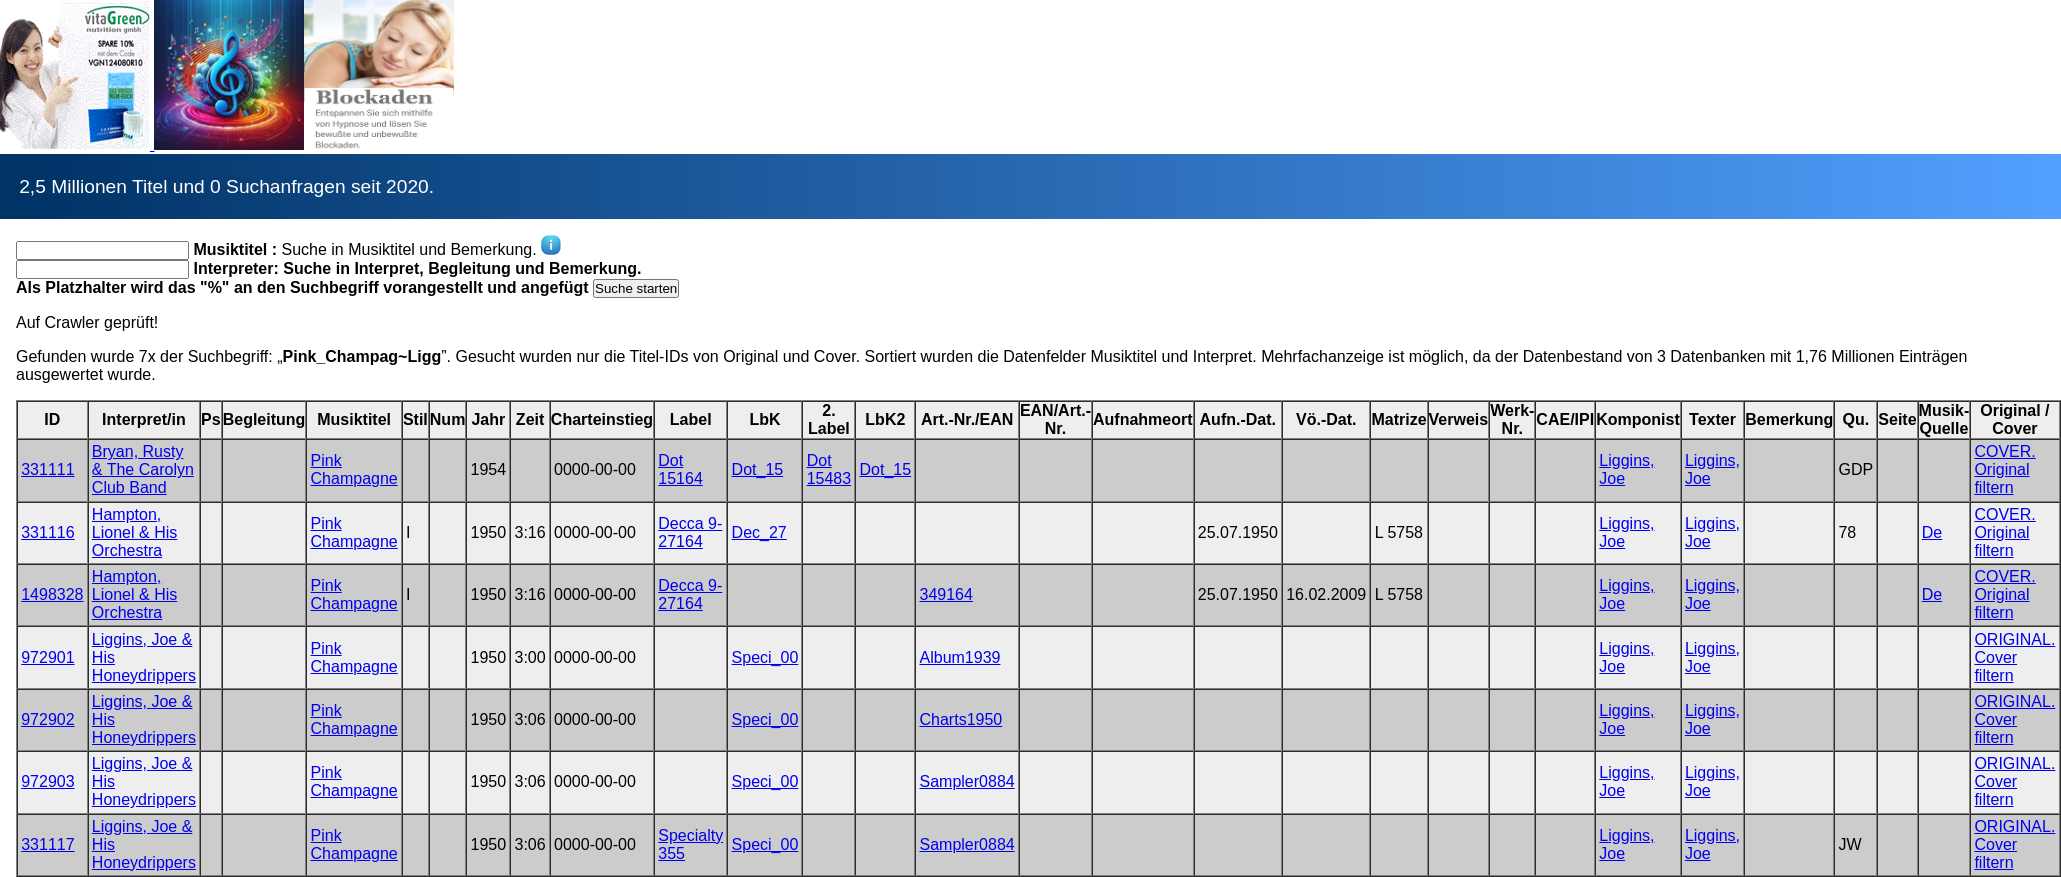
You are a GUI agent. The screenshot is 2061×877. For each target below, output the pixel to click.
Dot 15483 (829, 469)
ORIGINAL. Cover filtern (2014, 657)
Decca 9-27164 (690, 532)
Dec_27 (759, 532)
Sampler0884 (967, 781)
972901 (47, 657)
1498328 (52, 594)
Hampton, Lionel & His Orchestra (134, 532)
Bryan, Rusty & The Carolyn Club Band (143, 469)
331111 (47, 469)
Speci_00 (765, 657)
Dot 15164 (680, 469)
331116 (47, 532)
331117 (47, 844)
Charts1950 (961, 719)
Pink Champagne (354, 469)
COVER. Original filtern (2004, 469)
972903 (47, 781)
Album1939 (960, 657)
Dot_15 (758, 469)
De (1932, 532)
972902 (47, 719)
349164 (946, 594)
